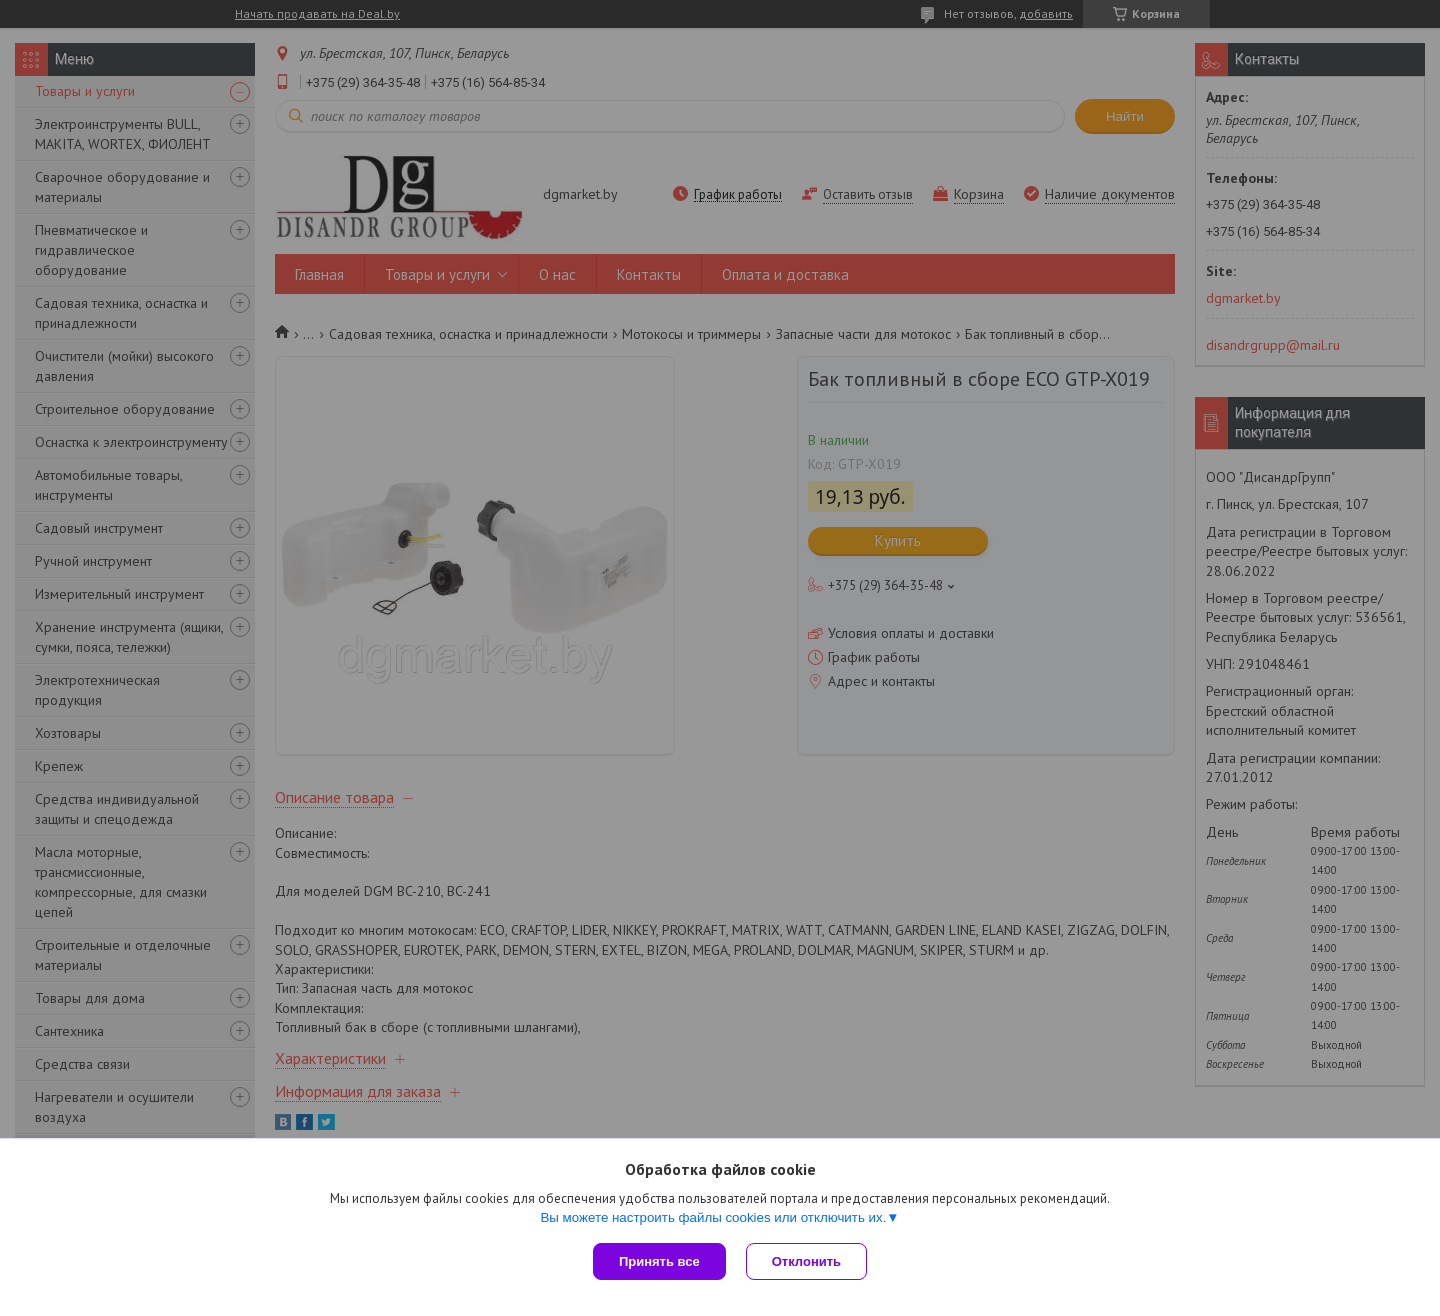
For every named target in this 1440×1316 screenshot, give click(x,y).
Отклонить (806, 1261)
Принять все (659, 1261)
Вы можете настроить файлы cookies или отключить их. (713, 1217)
